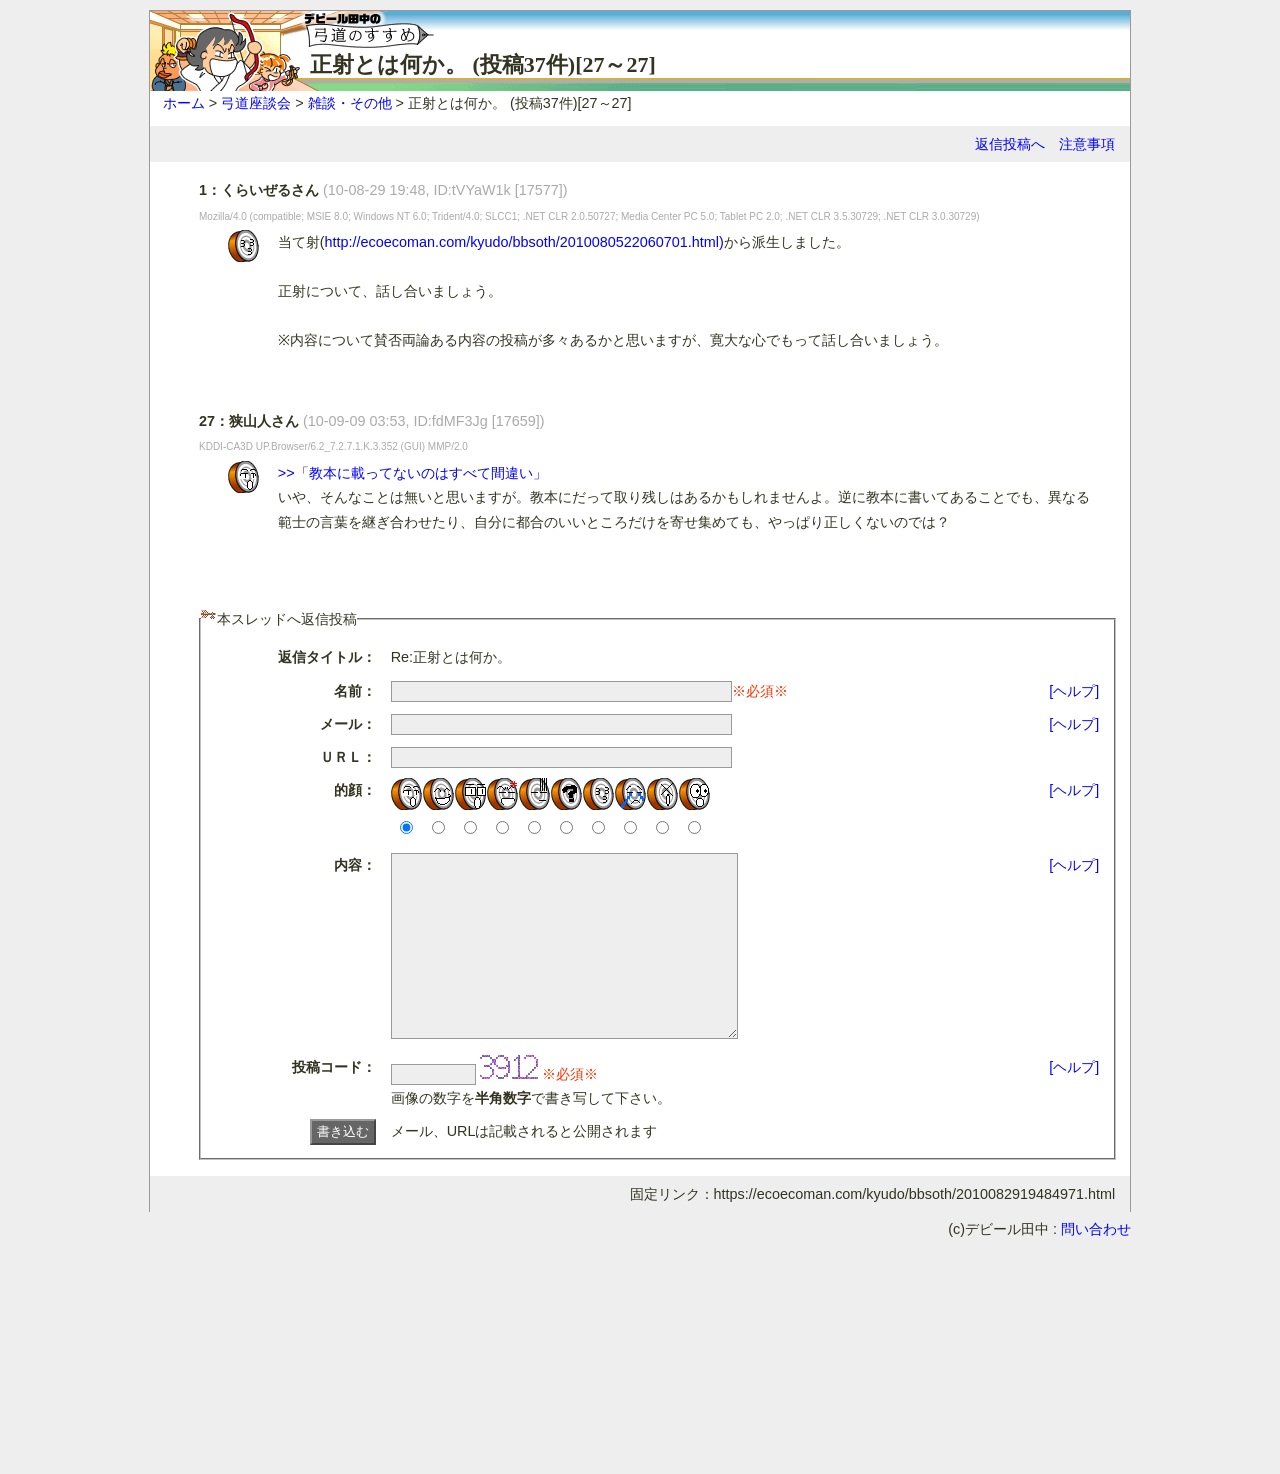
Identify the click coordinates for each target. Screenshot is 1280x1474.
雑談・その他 (350, 103)
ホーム (184, 103)
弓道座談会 (256, 103)
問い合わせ (1096, 1265)
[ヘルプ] (1074, 691)
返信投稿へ (1010, 144)
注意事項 (1087, 144)
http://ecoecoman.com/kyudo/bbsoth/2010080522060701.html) (524, 242)
